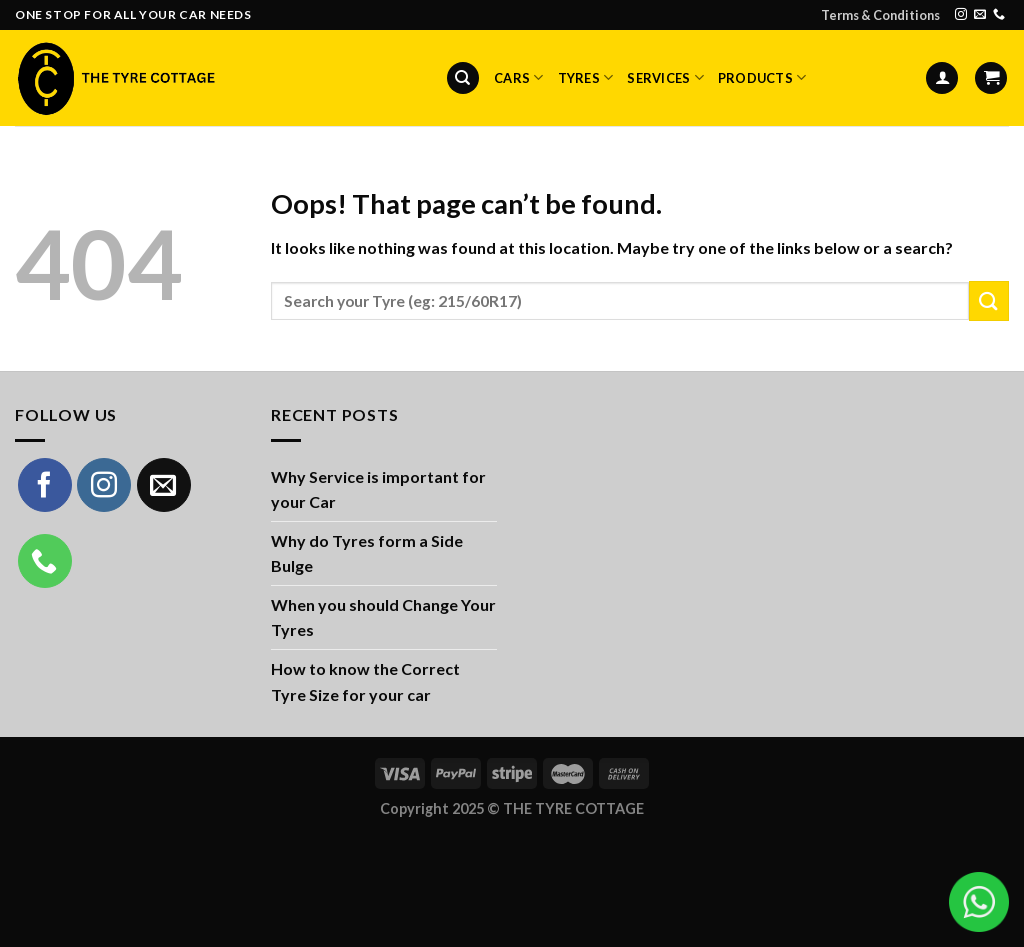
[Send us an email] (980, 15)
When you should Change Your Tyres (383, 617)
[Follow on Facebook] (45, 485)
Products (762, 77)
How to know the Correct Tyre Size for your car (365, 681)
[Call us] (999, 15)
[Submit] (989, 300)
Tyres (586, 77)
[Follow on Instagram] (961, 15)
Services (665, 77)
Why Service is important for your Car (378, 489)
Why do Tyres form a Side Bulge (367, 553)
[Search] (463, 78)
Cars (518, 77)
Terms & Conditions (880, 15)
